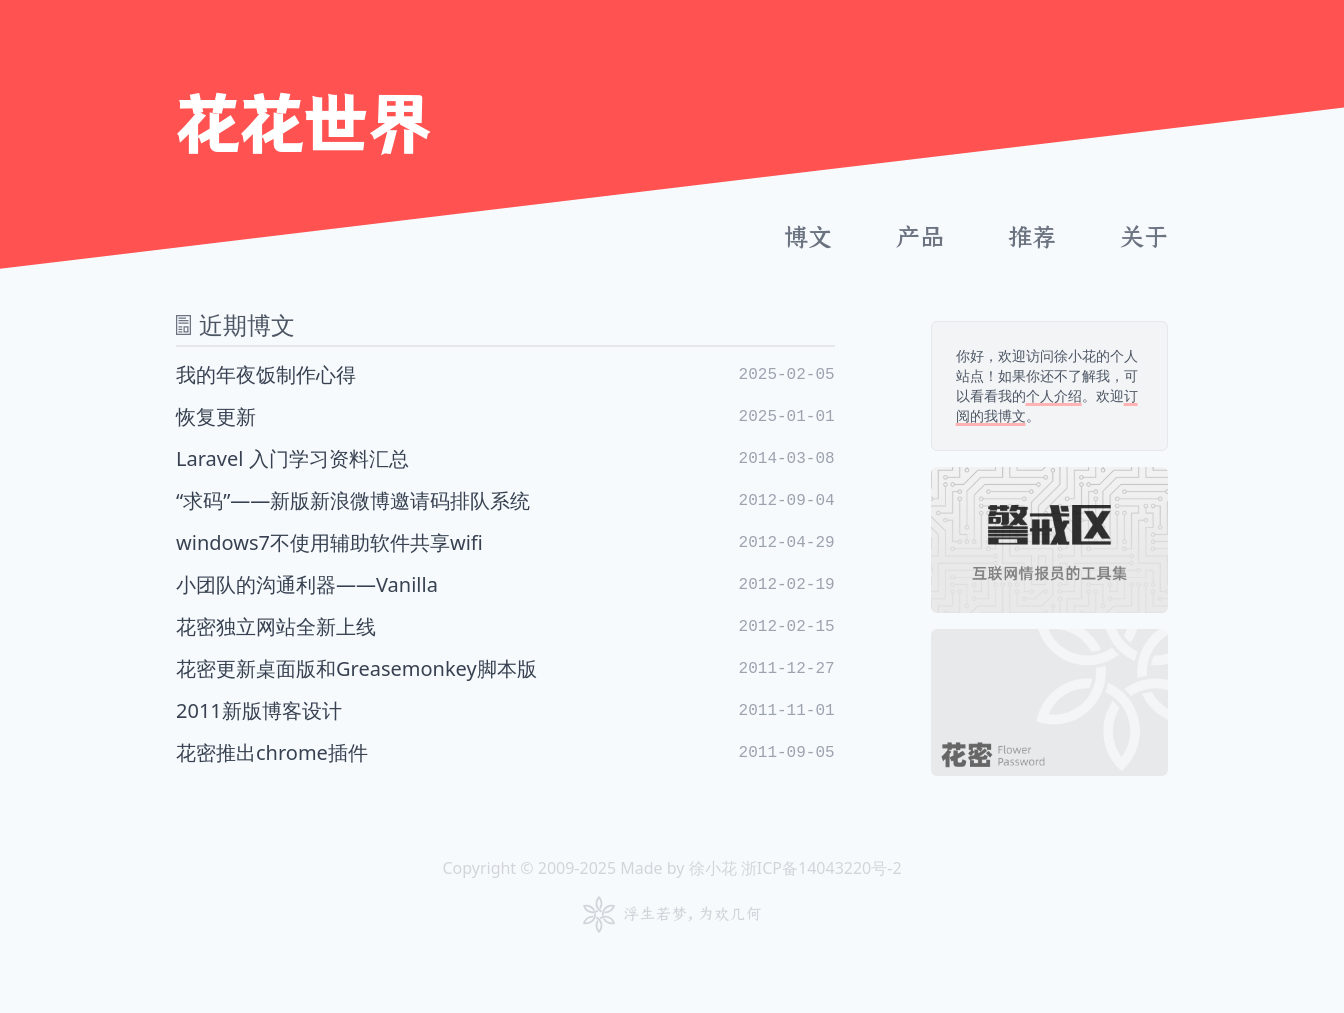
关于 (1144, 237)
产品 (920, 237)
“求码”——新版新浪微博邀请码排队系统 (505, 500)
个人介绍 (1054, 395)
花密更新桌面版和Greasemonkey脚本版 (505, 668)
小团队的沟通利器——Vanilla (505, 584)
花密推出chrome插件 (505, 752)
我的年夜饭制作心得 (505, 374)
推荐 (1032, 237)
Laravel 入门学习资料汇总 (505, 458)
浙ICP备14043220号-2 (821, 868)
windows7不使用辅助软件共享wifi (505, 542)
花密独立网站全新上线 (505, 626)
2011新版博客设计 (505, 710)
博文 (808, 237)
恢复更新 (505, 416)
